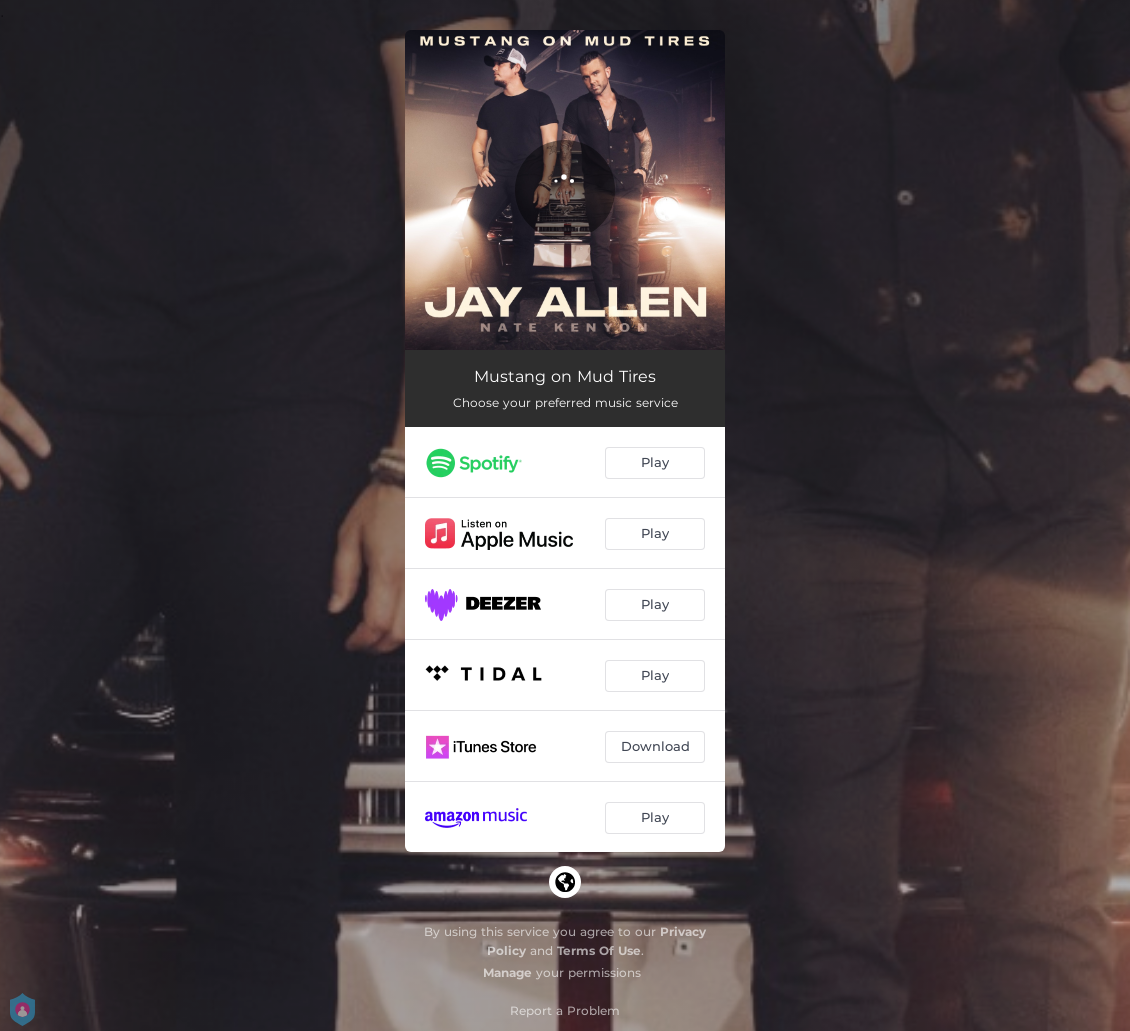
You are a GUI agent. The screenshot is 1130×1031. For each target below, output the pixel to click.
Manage (507, 972)
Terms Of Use (599, 950)
